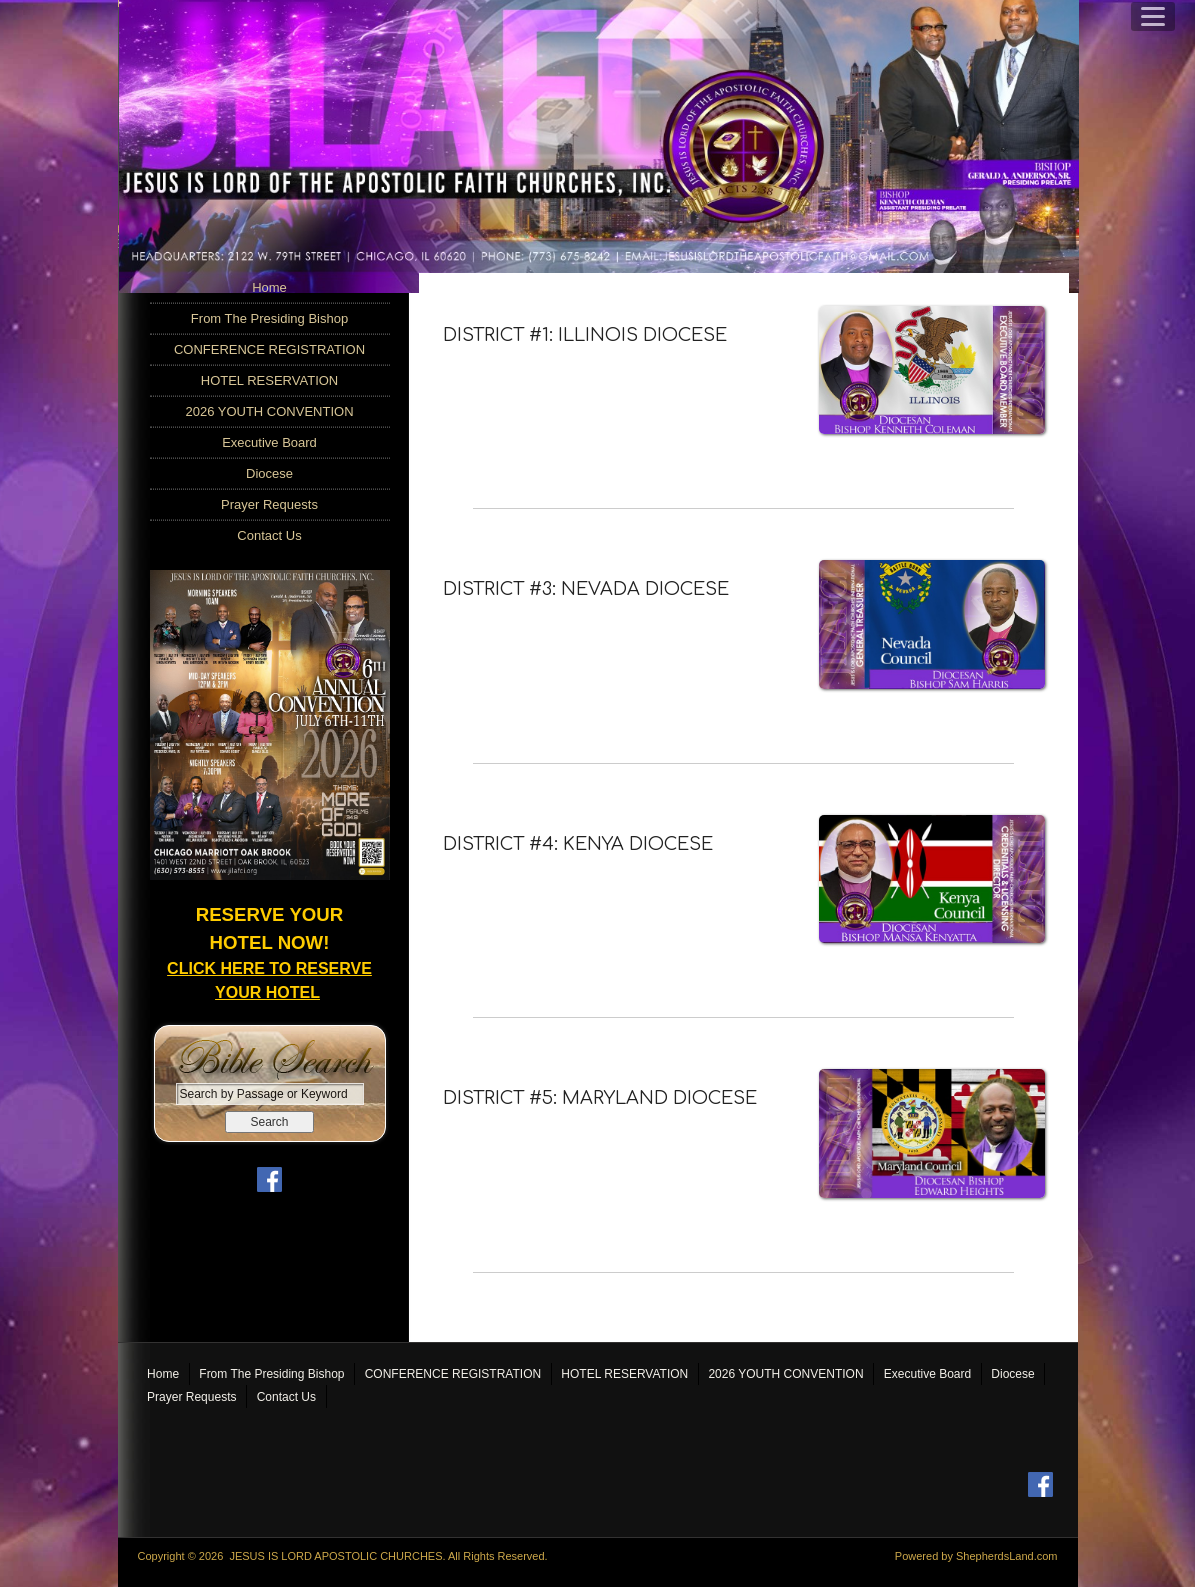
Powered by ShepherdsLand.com (976, 1555)
